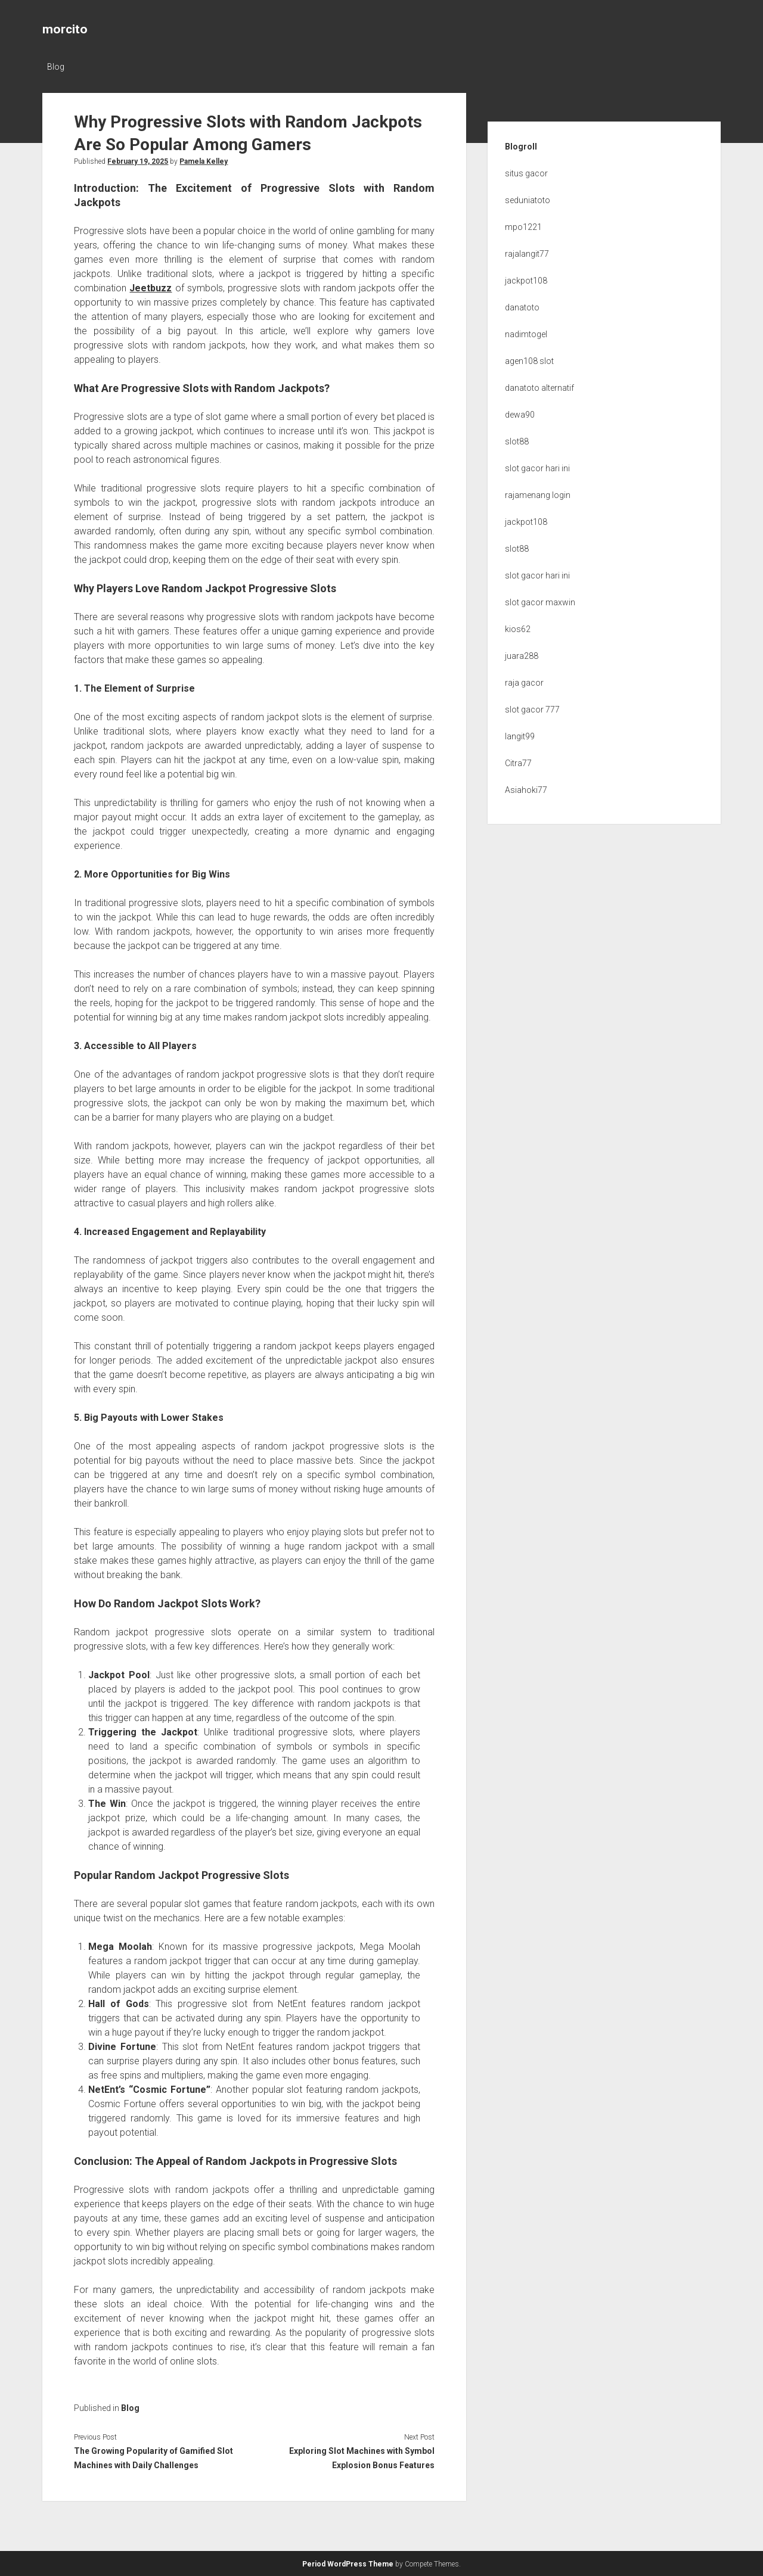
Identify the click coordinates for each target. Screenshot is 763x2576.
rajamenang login (537, 495)
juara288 (521, 656)
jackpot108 (526, 280)
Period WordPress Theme (347, 2564)
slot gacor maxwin (540, 602)
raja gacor (524, 682)
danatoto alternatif (539, 388)
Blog (55, 66)
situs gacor (526, 173)
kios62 (518, 629)
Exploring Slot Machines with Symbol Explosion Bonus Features (362, 2458)
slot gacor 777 (532, 709)
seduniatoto (527, 200)
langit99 (520, 736)
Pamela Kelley (203, 161)
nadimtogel (526, 334)
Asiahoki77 (526, 790)
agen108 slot (529, 361)
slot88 (517, 441)
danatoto (522, 307)
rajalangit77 (527, 254)
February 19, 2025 (137, 161)
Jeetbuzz (150, 288)
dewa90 (520, 414)
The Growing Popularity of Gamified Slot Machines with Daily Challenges (153, 2458)
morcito (65, 29)
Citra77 (518, 763)
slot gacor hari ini (537, 468)
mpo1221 (523, 227)
